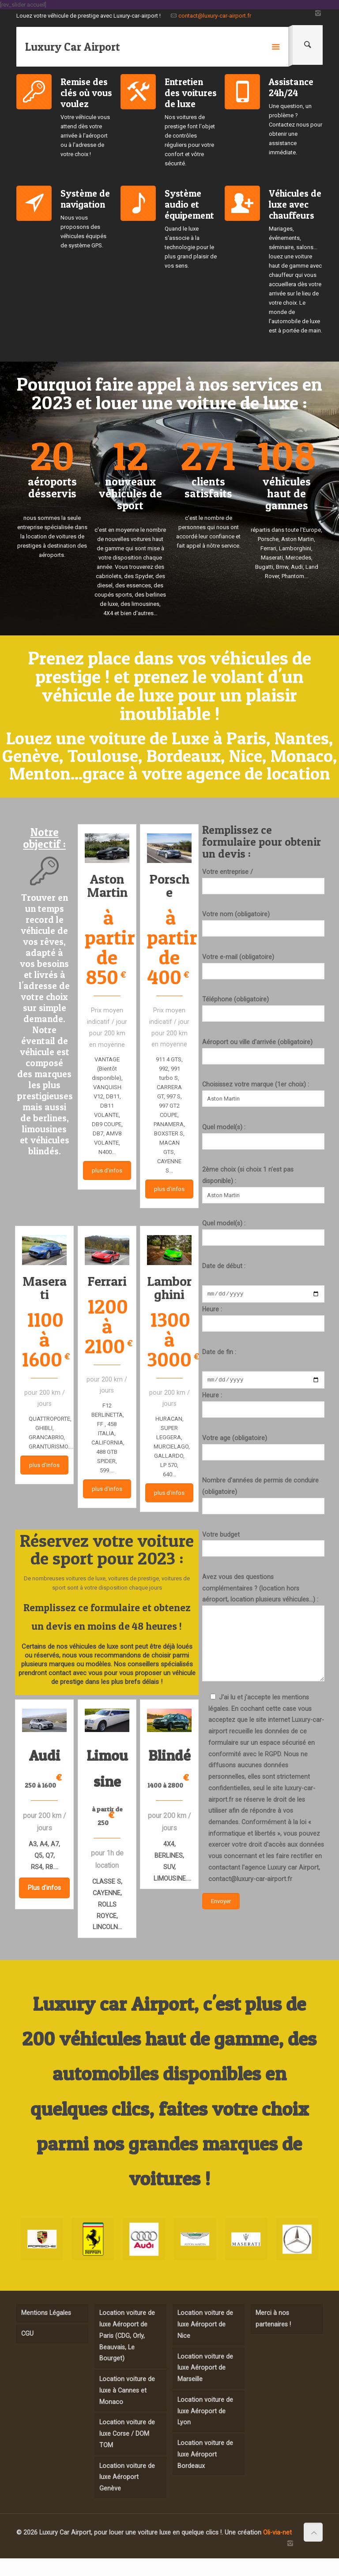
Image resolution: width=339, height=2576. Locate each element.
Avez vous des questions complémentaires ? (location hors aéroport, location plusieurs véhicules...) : (263, 1630)
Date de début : (223, 1265)
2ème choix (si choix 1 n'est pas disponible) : (263, 1184)
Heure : (263, 1320)
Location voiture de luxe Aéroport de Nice (205, 2324)
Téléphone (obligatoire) (263, 1009)
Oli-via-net (277, 2532)
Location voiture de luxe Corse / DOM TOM (127, 2433)
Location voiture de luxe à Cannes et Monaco (127, 2390)
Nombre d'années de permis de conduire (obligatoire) (263, 1497)
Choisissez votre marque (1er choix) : (263, 1094)
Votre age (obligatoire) (263, 1450)
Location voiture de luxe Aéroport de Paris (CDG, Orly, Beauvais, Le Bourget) (127, 2335)
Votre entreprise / (263, 881)
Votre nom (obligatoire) (263, 924)
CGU (27, 2333)
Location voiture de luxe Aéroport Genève (127, 2477)
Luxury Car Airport (72, 46)
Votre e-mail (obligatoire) (263, 966)
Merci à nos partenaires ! (273, 2318)
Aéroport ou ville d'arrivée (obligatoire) (263, 1051)
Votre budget (263, 1547)
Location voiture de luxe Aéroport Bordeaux (205, 2454)
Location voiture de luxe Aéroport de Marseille (205, 2367)
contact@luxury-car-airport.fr (214, 15)
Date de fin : (219, 1353)
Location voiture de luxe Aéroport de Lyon (205, 2411)
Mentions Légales (46, 2312)
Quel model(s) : (263, 1137)
